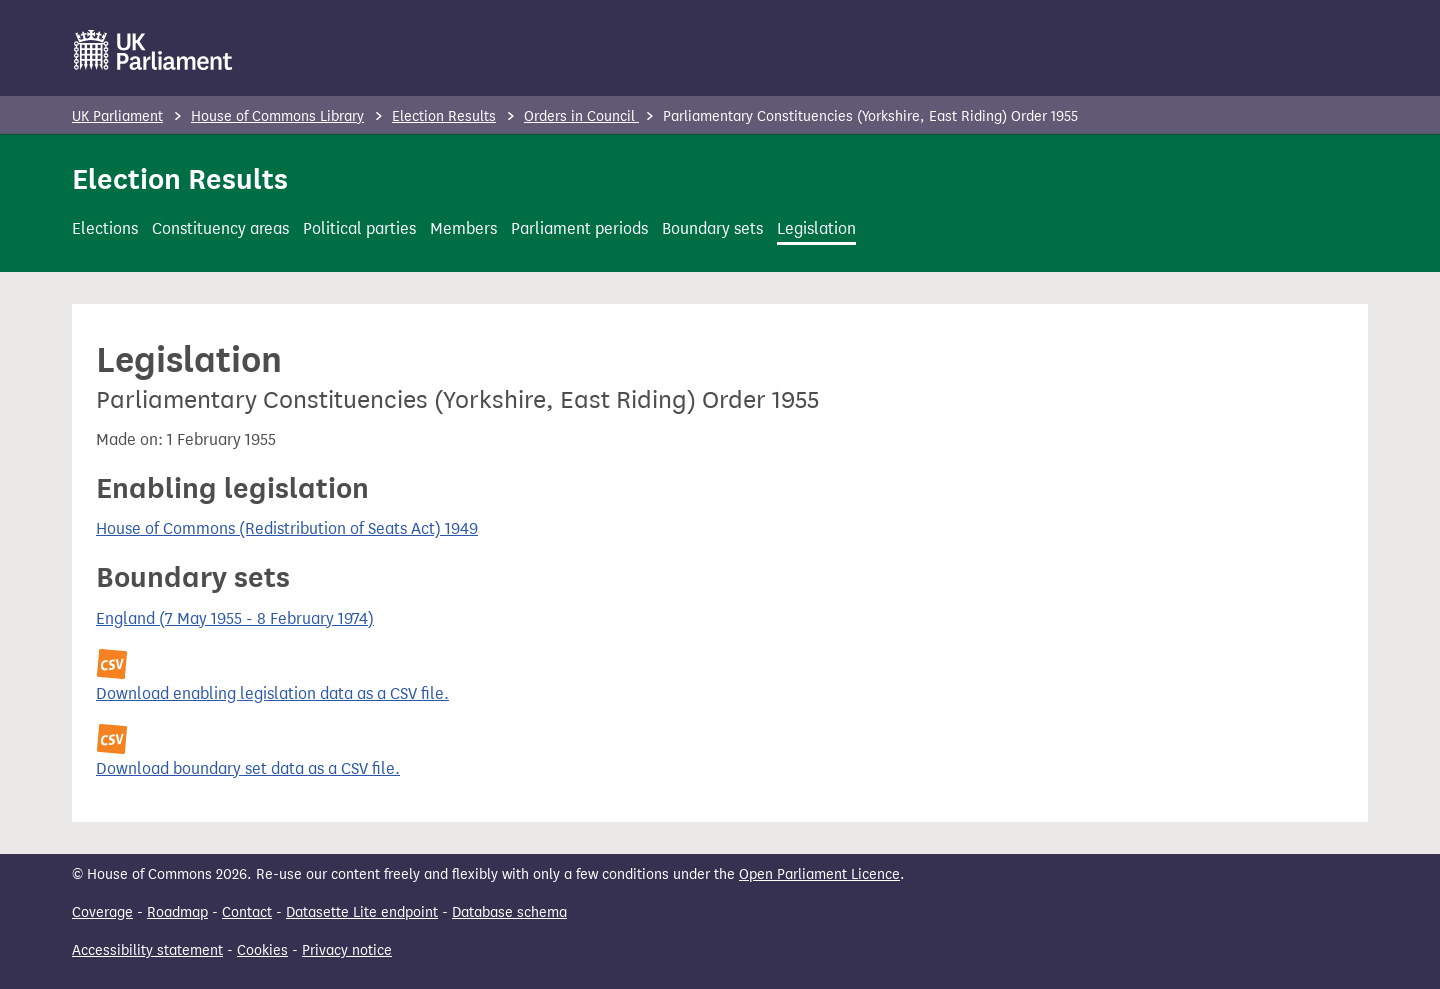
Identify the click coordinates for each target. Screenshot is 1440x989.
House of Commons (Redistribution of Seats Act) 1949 (287, 528)
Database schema (509, 912)
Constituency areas (220, 228)
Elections (105, 228)
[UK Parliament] (153, 50)
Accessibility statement (147, 950)
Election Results (444, 116)
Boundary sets (712, 228)
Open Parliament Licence (819, 874)
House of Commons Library (277, 116)
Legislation (816, 228)
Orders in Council (581, 116)
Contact (247, 912)
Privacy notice (347, 950)
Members (463, 228)
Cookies (262, 950)
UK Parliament (117, 116)
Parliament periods (579, 228)
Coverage (102, 912)
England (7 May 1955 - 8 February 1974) (235, 618)
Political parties (359, 228)
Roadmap (177, 912)
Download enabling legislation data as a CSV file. (272, 693)
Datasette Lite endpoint (362, 912)
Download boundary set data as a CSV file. (248, 768)
